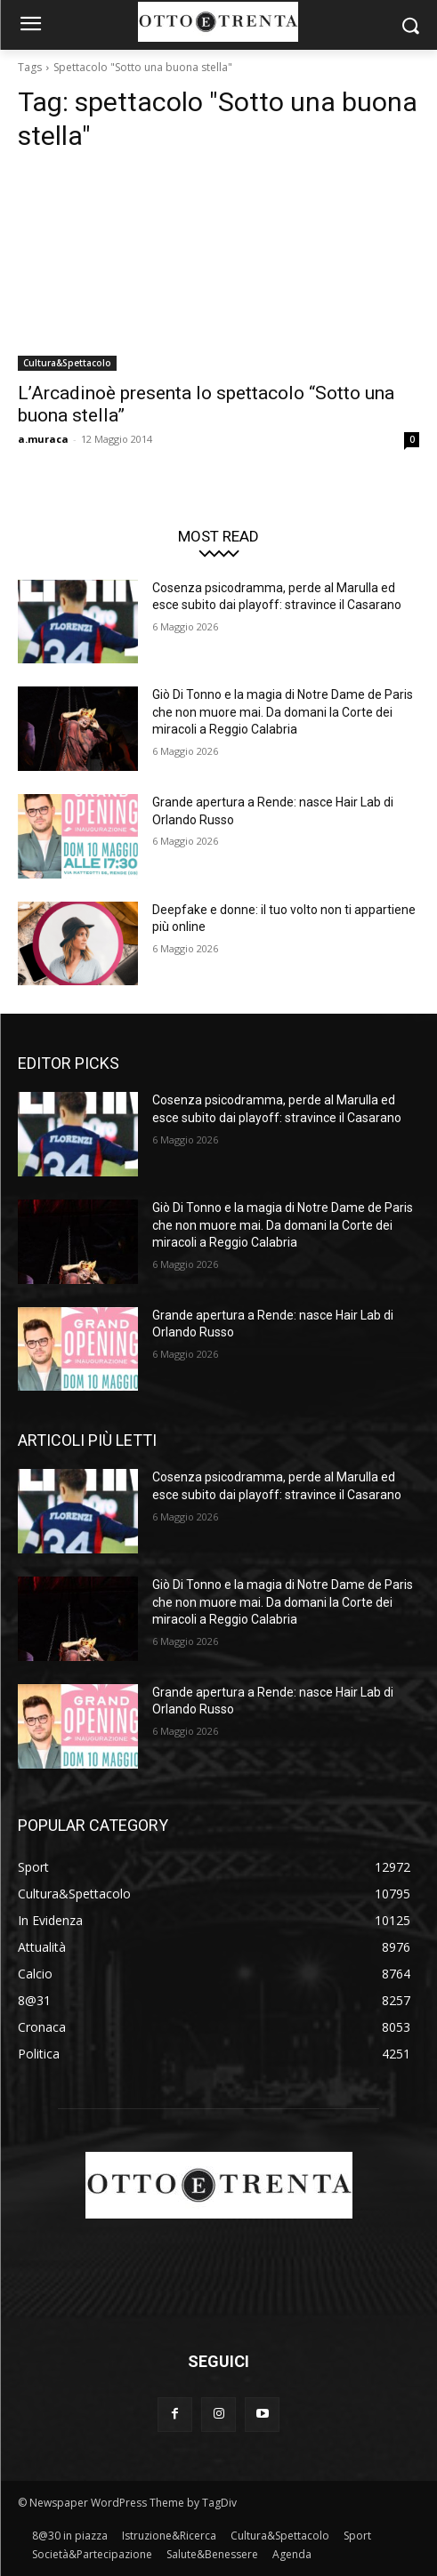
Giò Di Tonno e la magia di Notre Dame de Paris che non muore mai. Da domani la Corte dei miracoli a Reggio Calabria (282, 711)
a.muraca (43, 438)
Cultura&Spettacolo (67, 363)
